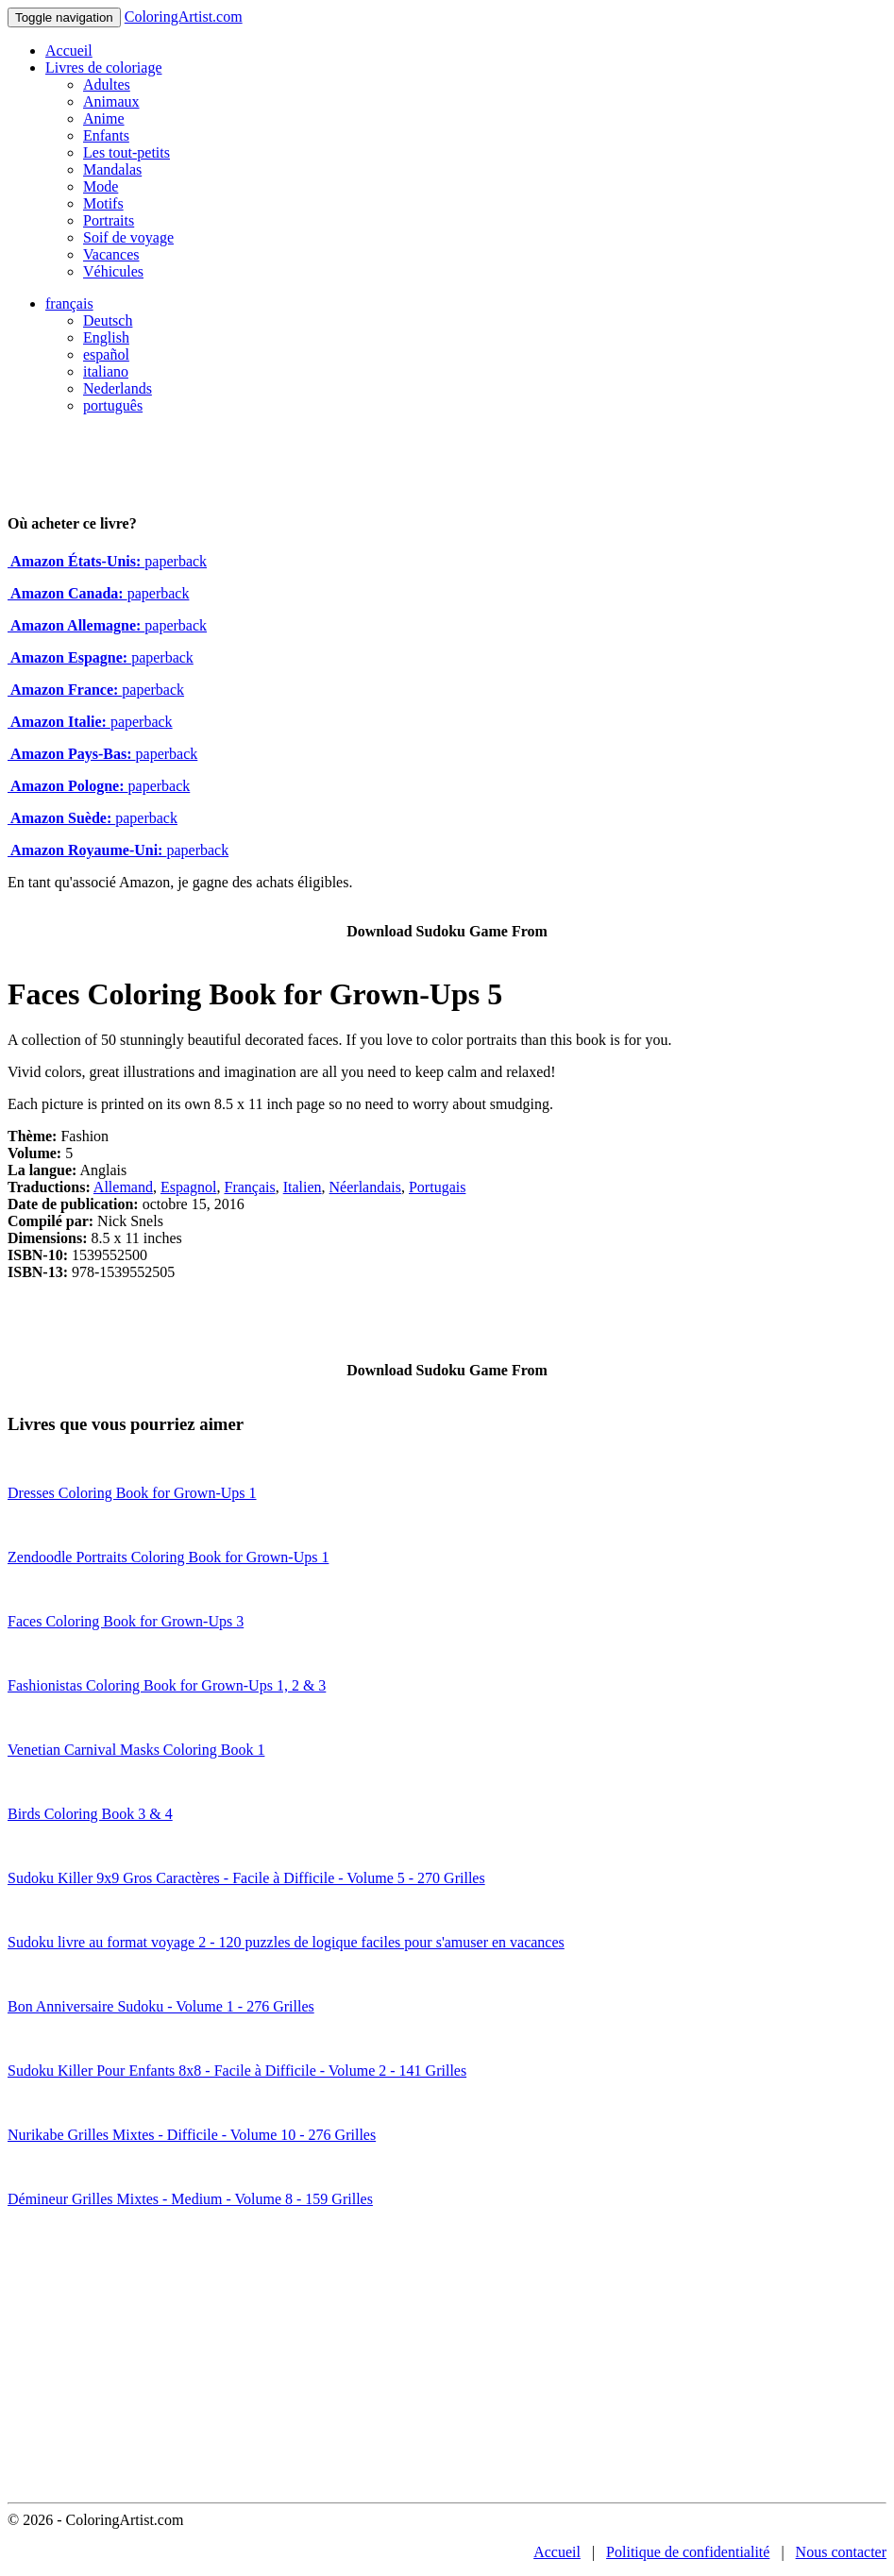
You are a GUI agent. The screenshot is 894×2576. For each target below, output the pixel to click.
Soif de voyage (128, 237)
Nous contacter (841, 2552)
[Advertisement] (447, 2361)
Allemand (123, 1187)
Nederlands (117, 388)
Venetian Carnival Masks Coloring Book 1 (136, 1750)
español (106, 354)
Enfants (106, 135)
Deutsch (107, 320)
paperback (107, 561)
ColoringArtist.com (184, 16)
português (113, 405)
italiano (105, 371)
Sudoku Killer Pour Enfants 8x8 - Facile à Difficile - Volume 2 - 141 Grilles (237, 2070)
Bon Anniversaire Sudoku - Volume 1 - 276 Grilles (161, 2006)
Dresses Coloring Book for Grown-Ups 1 (132, 1493)
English (106, 337)
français (69, 303)
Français (249, 1187)
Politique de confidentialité (687, 2552)
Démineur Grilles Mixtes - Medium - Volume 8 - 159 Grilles (190, 2199)
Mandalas (112, 169)
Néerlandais (365, 1187)
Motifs (103, 203)
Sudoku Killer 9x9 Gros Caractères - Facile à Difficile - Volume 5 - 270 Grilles (246, 1878)
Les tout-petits (126, 152)
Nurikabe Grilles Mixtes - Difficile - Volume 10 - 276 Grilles (192, 2135)
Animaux (111, 101)
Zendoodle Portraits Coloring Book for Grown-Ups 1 (168, 1557)
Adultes (106, 84)
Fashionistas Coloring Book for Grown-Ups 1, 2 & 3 (167, 1685)
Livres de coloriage (103, 67)
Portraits (108, 220)
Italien (302, 1187)
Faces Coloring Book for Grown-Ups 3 (126, 1621)
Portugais (437, 1187)
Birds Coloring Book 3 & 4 (90, 1814)
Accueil (69, 50)
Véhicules (113, 271)
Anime (104, 118)
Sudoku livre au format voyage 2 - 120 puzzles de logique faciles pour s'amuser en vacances (286, 1942)
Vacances (111, 254)
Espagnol (188, 1187)
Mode (100, 186)
